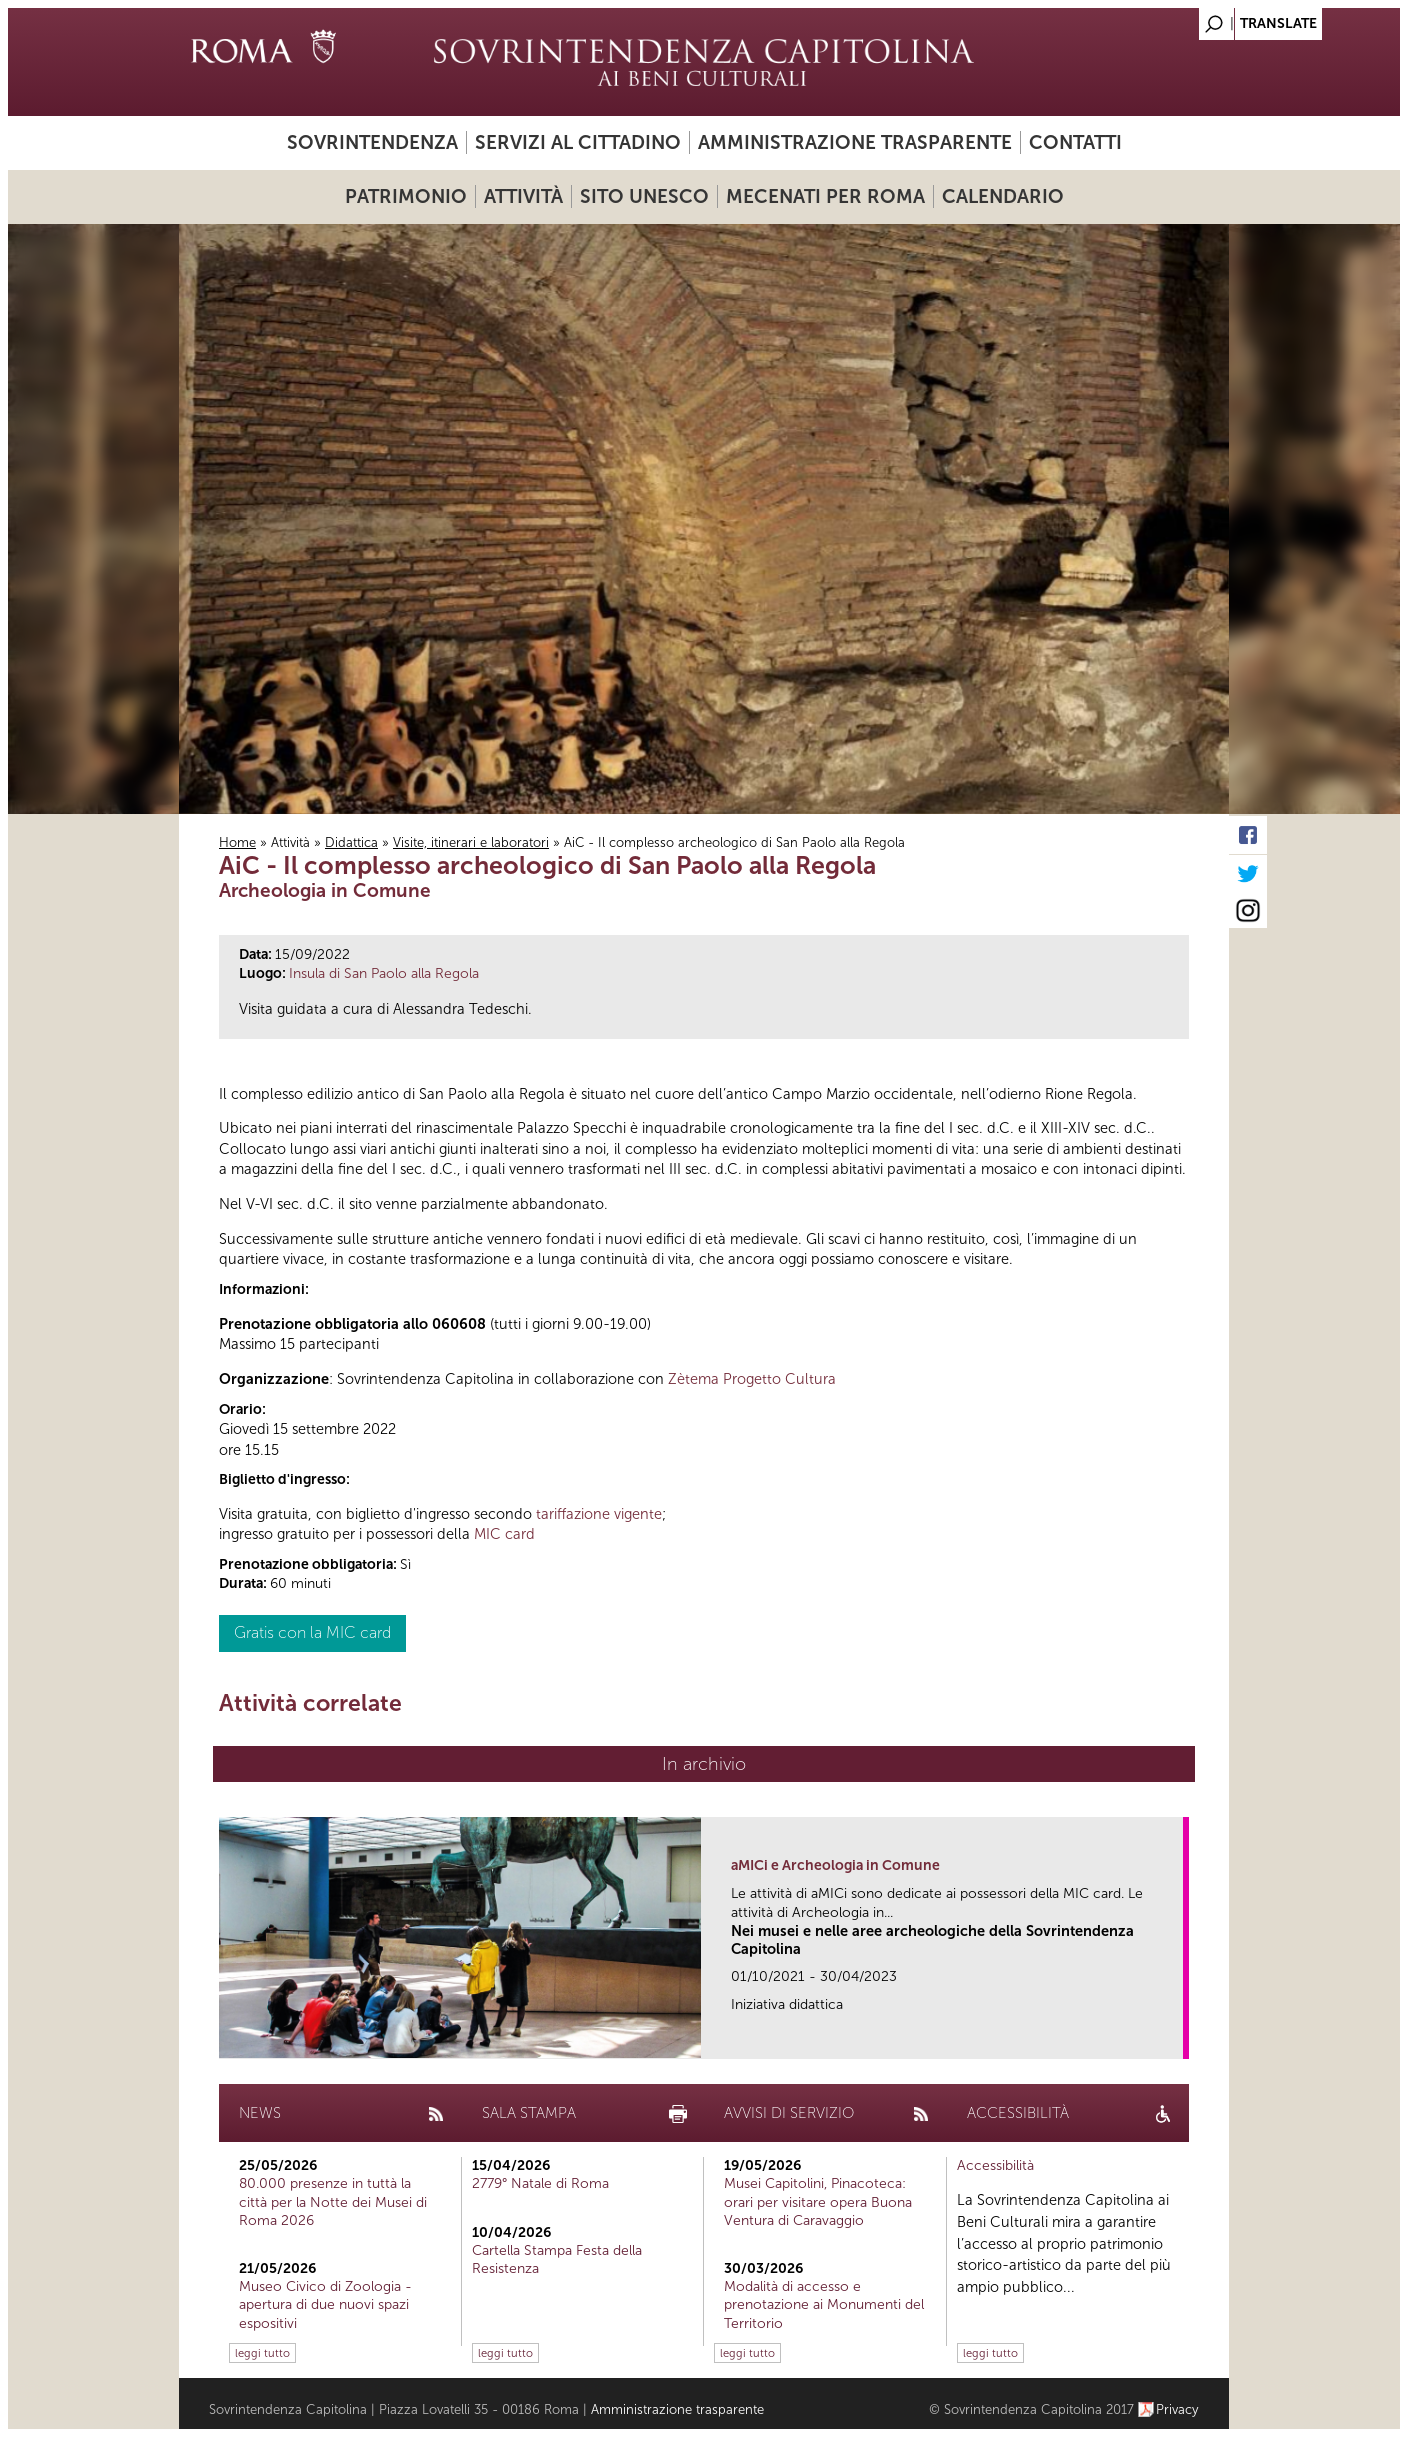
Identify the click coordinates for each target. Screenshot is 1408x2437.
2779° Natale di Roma (540, 2183)
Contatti (1075, 142)
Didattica (351, 842)
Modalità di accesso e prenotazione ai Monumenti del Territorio (824, 2304)
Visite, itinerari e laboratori (471, 842)
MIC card (504, 1534)
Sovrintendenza (372, 142)
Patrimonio (406, 196)
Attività (523, 196)
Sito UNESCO (644, 196)
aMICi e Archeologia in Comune (835, 1865)
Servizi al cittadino (578, 142)
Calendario (1003, 196)
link (1174, 2037)
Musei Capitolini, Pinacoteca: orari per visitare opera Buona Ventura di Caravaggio (818, 2201)
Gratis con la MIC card (312, 1632)
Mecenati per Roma (825, 196)
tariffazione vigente (599, 1514)
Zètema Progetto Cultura (752, 1379)
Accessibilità (995, 2165)
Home (237, 842)
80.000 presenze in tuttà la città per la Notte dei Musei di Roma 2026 (333, 2201)
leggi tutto (262, 2353)
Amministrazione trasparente (855, 142)
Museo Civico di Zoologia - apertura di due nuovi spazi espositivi (325, 2304)
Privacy (1177, 2409)
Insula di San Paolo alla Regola (384, 973)
